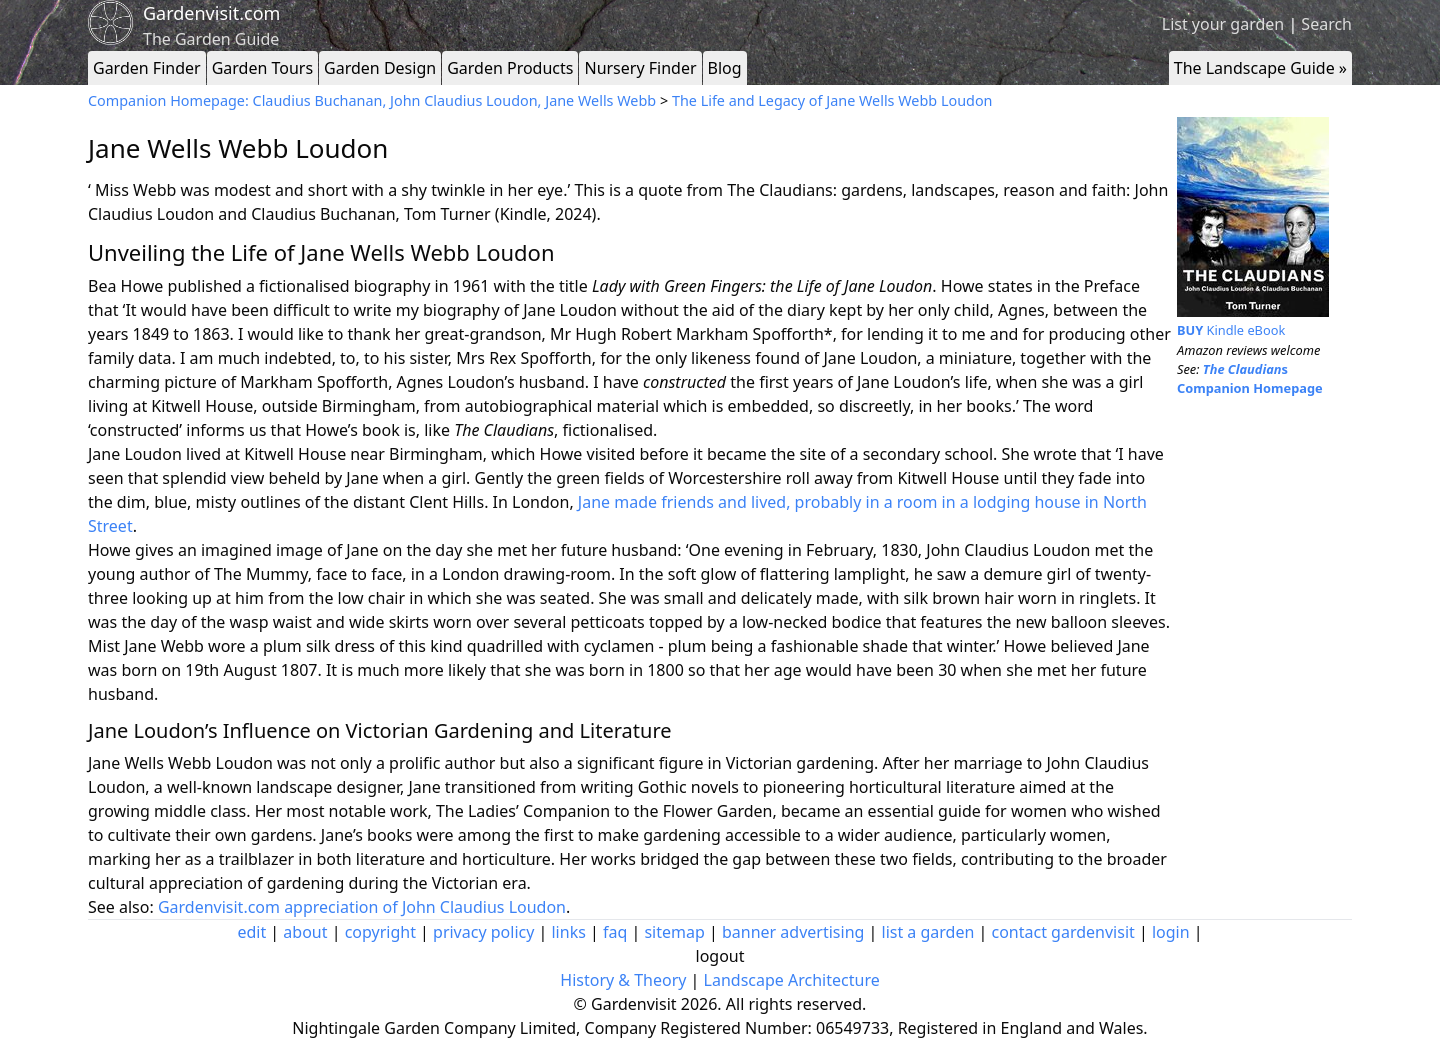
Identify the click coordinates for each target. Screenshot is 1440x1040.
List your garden (1223, 24)
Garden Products (510, 68)
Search (1326, 24)
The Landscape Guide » (1260, 68)
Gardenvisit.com (211, 13)
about (305, 932)
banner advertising (793, 932)
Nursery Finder (640, 68)
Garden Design (380, 68)
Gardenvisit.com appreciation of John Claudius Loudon (362, 907)
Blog (725, 68)
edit (251, 932)
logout (720, 956)
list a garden (928, 932)
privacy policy (483, 932)
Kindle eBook (1231, 330)
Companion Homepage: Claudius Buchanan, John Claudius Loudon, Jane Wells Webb (374, 100)
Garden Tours (262, 68)
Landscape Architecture (792, 980)
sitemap (674, 932)
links (568, 932)
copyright (380, 932)
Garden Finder (147, 68)
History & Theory (623, 980)
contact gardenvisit (1063, 932)
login (1171, 932)
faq (615, 932)
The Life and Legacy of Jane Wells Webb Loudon (832, 100)
